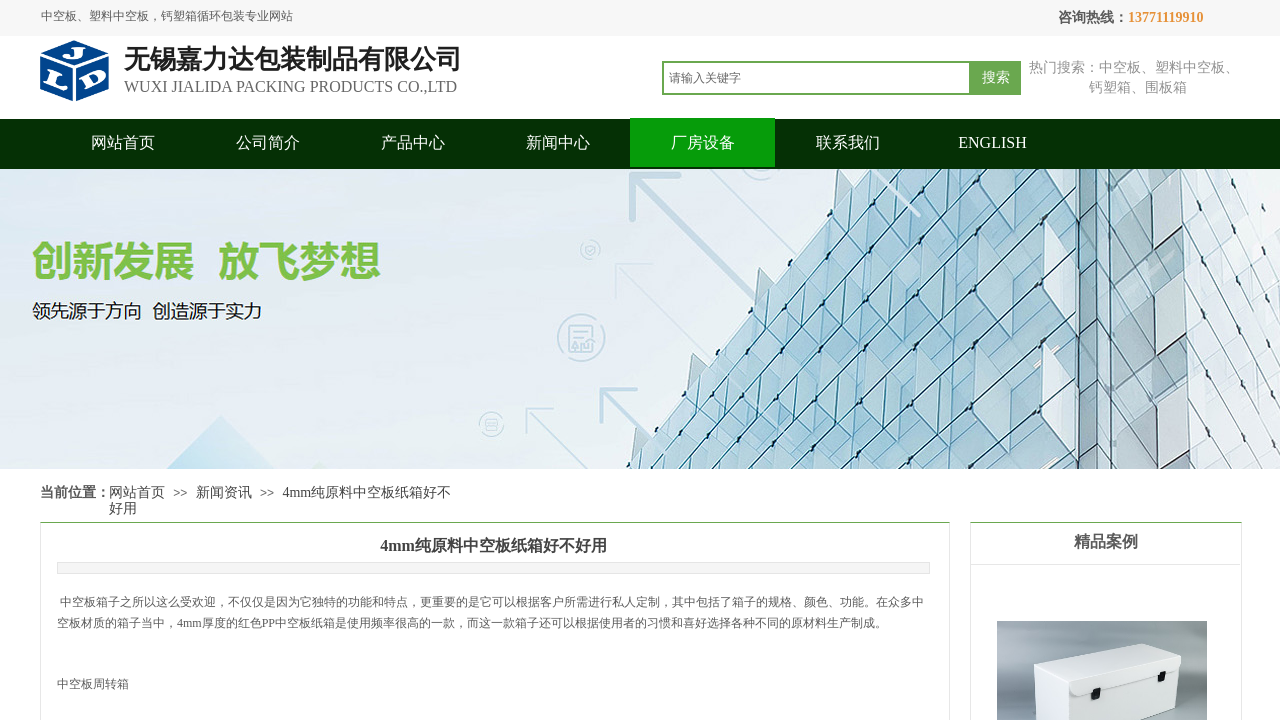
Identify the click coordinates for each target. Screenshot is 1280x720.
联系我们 (848, 142)
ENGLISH (992, 142)
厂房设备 (703, 142)
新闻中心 (558, 142)
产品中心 (413, 142)
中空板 (76, 602)
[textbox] (816, 78)
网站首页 (123, 142)
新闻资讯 (224, 492)
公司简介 (268, 142)
